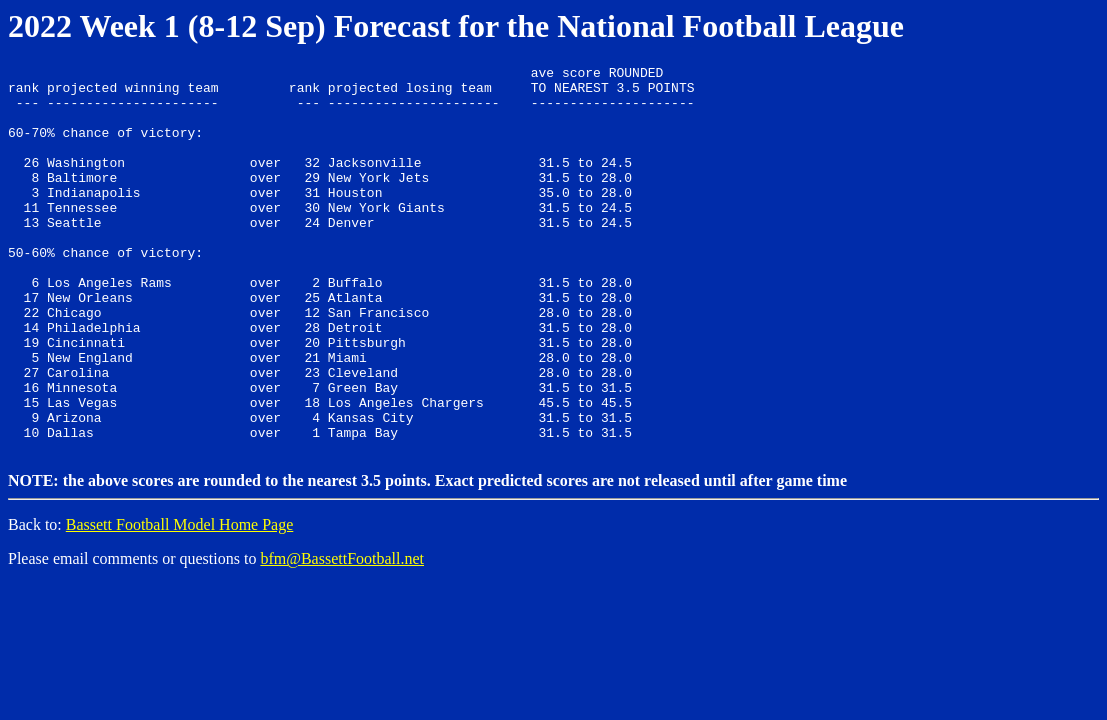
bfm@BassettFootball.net (342, 633)
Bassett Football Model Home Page (180, 599)
